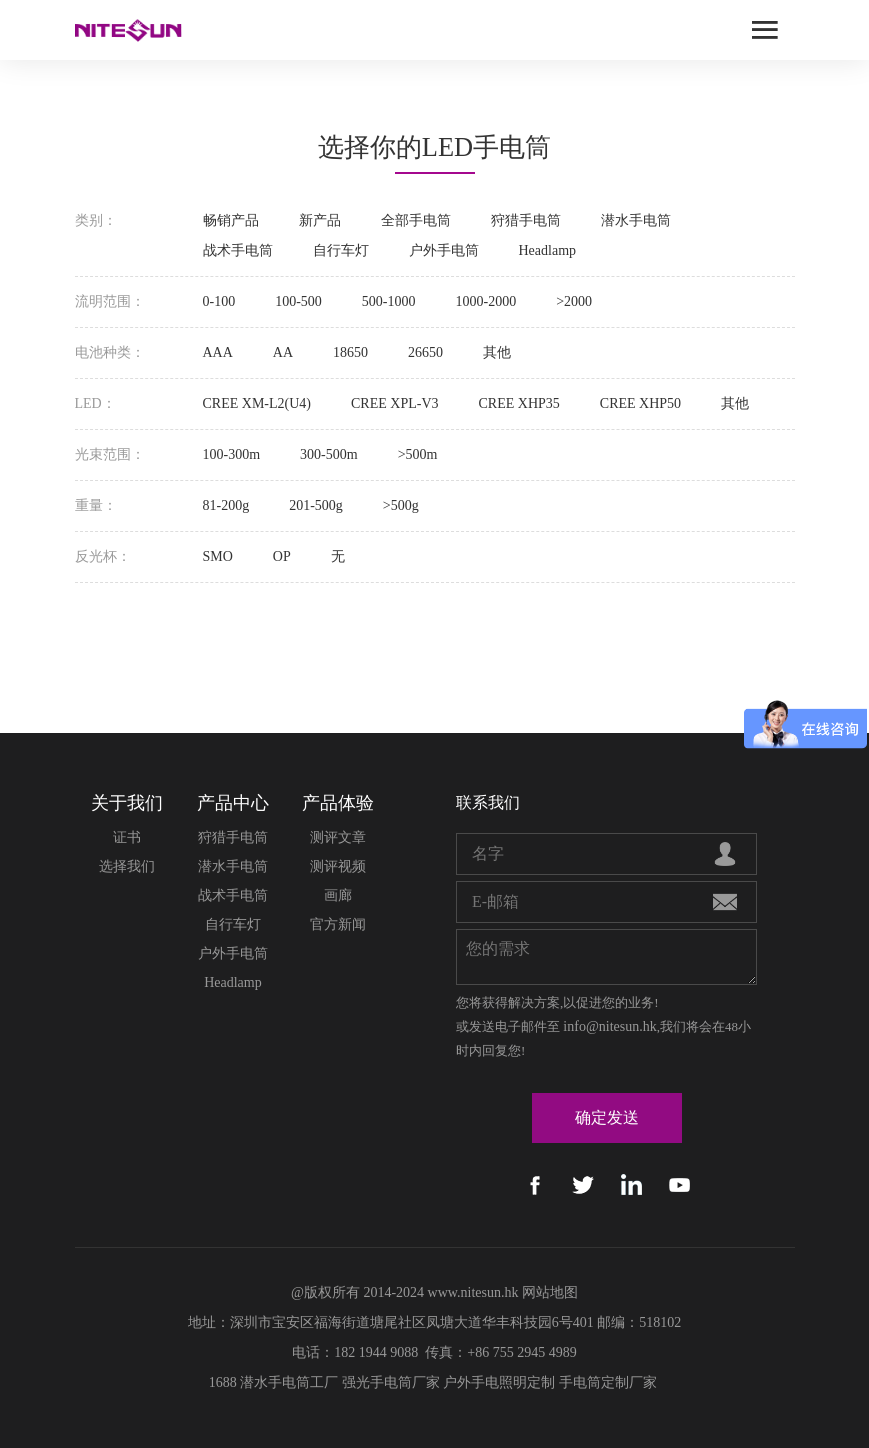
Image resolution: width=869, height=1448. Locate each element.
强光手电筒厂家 (391, 1382)
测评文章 (338, 837)
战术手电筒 (238, 250)
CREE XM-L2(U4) (257, 403)
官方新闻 (338, 924)
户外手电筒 (444, 250)
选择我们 (127, 866)
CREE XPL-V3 (395, 403)
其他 (497, 352)
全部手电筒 (416, 220)
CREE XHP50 (640, 403)
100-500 (298, 301)
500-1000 (389, 301)
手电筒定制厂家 (608, 1382)
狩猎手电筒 (526, 220)
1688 (223, 1382)
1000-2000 (486, 301)
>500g (401, 505)
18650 (350, 352)
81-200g (226, 505)
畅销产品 (231, 220)
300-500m (329, 454)
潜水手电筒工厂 (289, 1382)
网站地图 (550, 1292)
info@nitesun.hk (609, 1026)
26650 (425, 352)
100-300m (232, 454)
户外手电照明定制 (499, 1382)
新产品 (320, 220)
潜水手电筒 (636, 220)
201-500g (316, 505)
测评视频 (338, 866)
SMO (218, 556)
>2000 (574, 301)
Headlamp (548, 250)
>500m (418, 454)
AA (283, 352)
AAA (218, 352)
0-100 (219, 301)
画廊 (338, 895)
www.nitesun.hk (473, 1292)
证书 (127, 837)
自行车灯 (341, 250)
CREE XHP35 (519, 403)
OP (282, 556)
